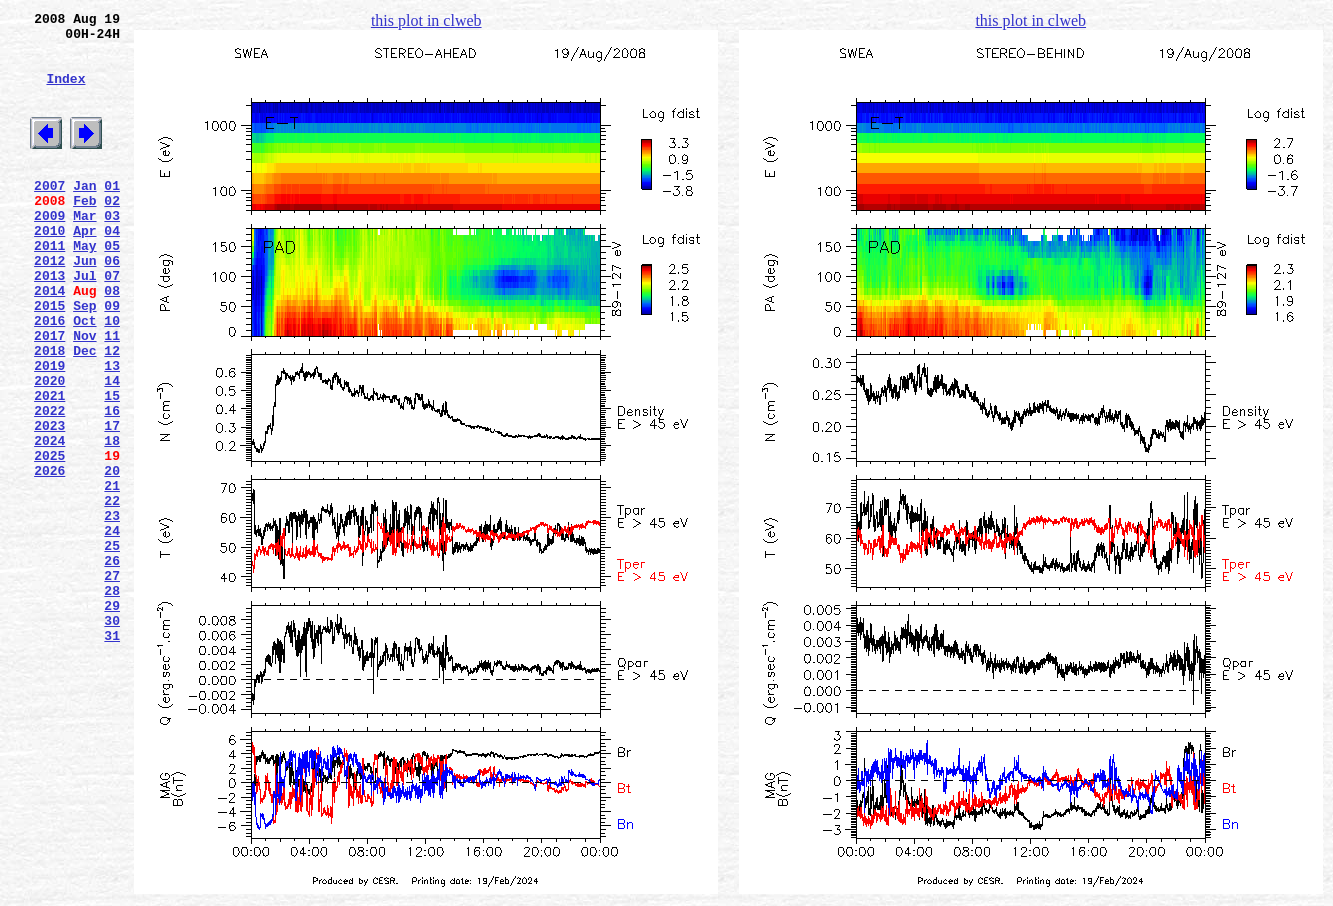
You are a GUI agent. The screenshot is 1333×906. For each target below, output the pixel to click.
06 (112, 305)
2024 (49, 521)
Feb (84, 233)
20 (112, 557)
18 (112, 521)
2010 (49, 269)
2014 (49, 341)
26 (112, 665)
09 (112, 359)
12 (112, 413)
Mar (84, 251)
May (84, 287)
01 (112, 215)
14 (112, 449)
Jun (84, 305)
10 (112, 377)
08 (112, 341)
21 (112, 575)
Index (65, 93)
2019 (49, 431)
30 (112, 737)
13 (112, 431)
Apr (84, 269)
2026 (49, 557)
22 (112, 593)
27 (112, 683)
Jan (84, 215)
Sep (84, 359)
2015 (49, 359)
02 (112, 233)
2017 (49, 395)
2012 (49, 305)
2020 (49, 449)
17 (112, 503)
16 (112, 485)
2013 (49, 323)
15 (112, 467)
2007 (49, 215)
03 (112, 251)
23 (112, 611)
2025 (49, 539)
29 (112, 719)
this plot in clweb (426, 20)
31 (112, 755)
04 (112, 269)
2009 (49, 251)
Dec (84, 413)
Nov (84, 395)
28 (112, 701)
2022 (49, 485)
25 (112, 647)
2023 (49, 503)
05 (112, 287)
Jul (84, 323)
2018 (49, 413)
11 (112, 395)
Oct (84, 377)
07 (112, 323)
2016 (49, 377)
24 (112, 629)
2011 (49, 287)
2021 (49, 467)
